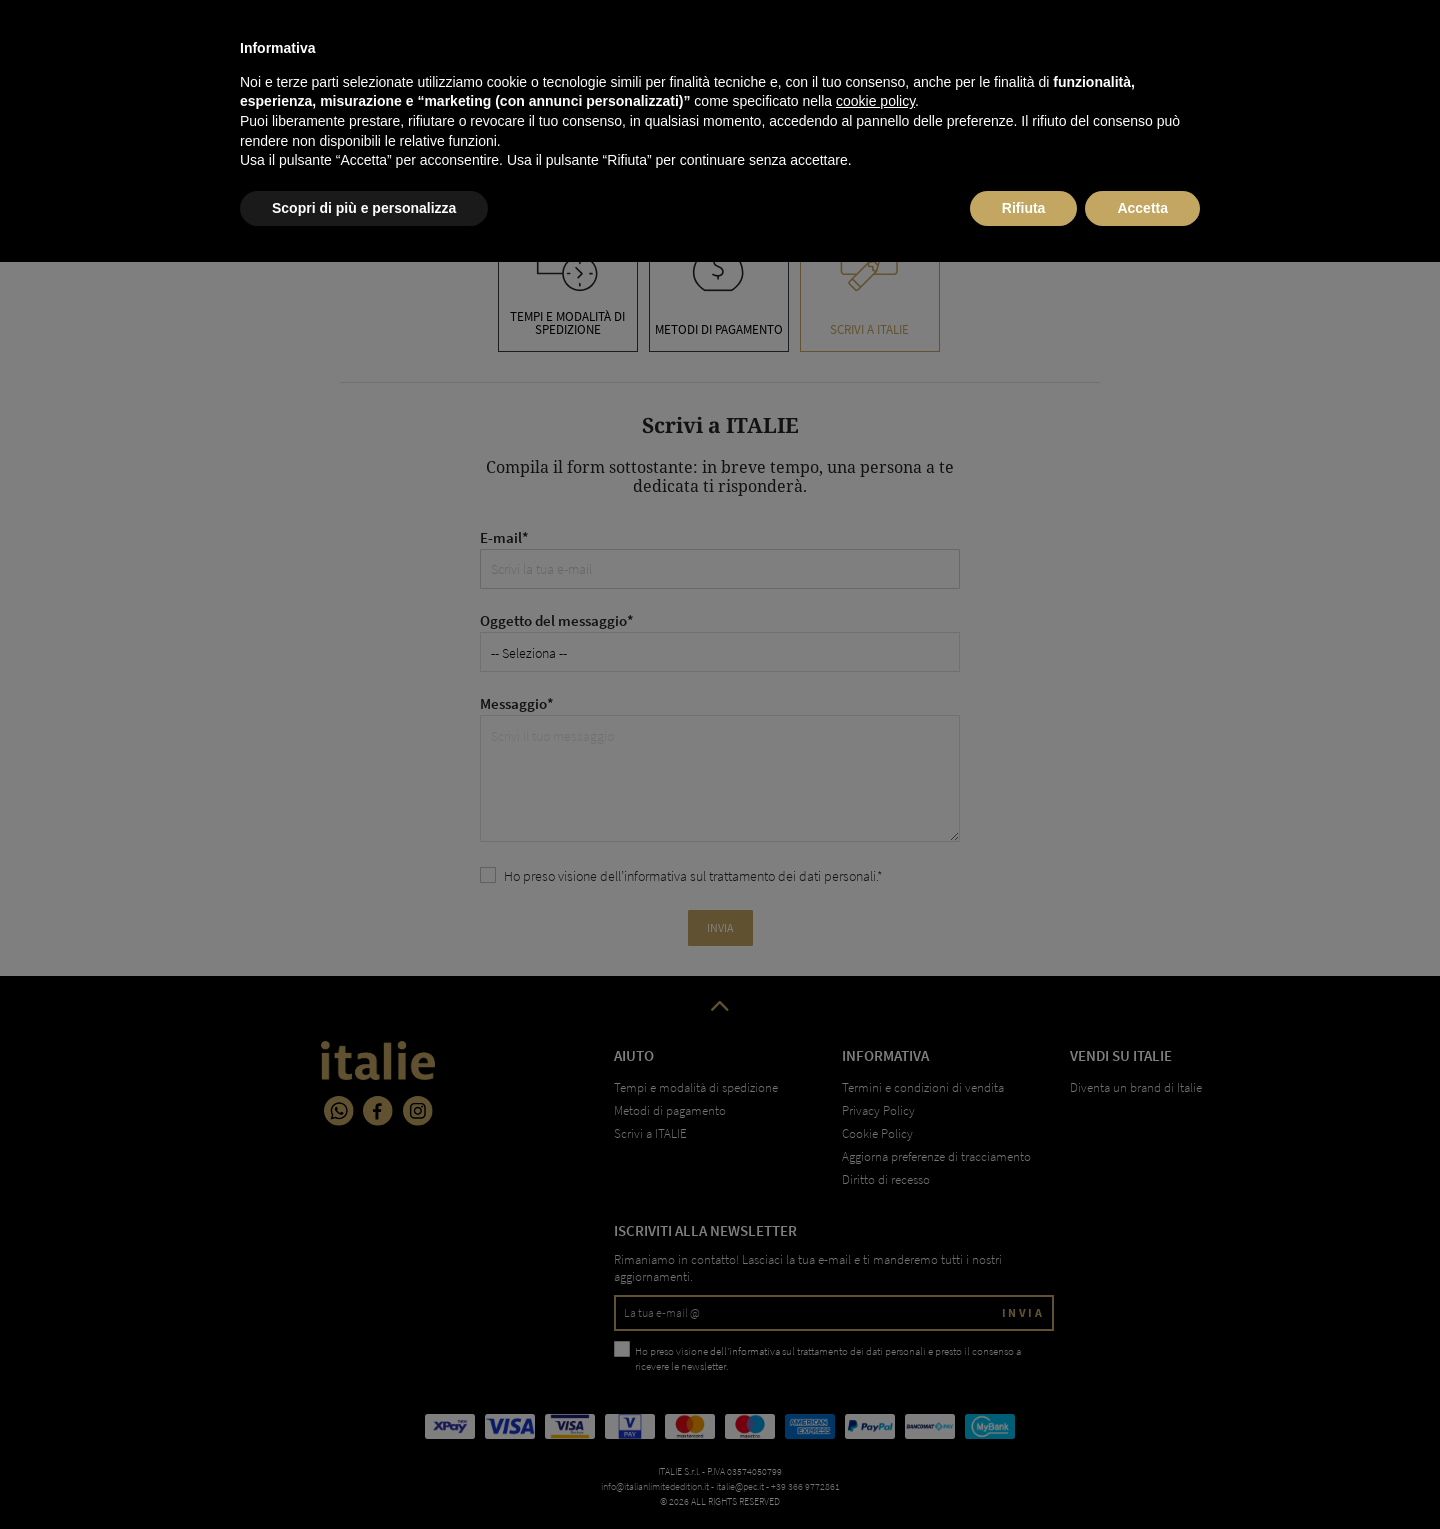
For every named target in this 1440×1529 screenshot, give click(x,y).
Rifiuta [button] (1024, 1474)
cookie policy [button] (875, 1368)
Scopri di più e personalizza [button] (364, 1474)
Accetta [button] (1142, 1474)
